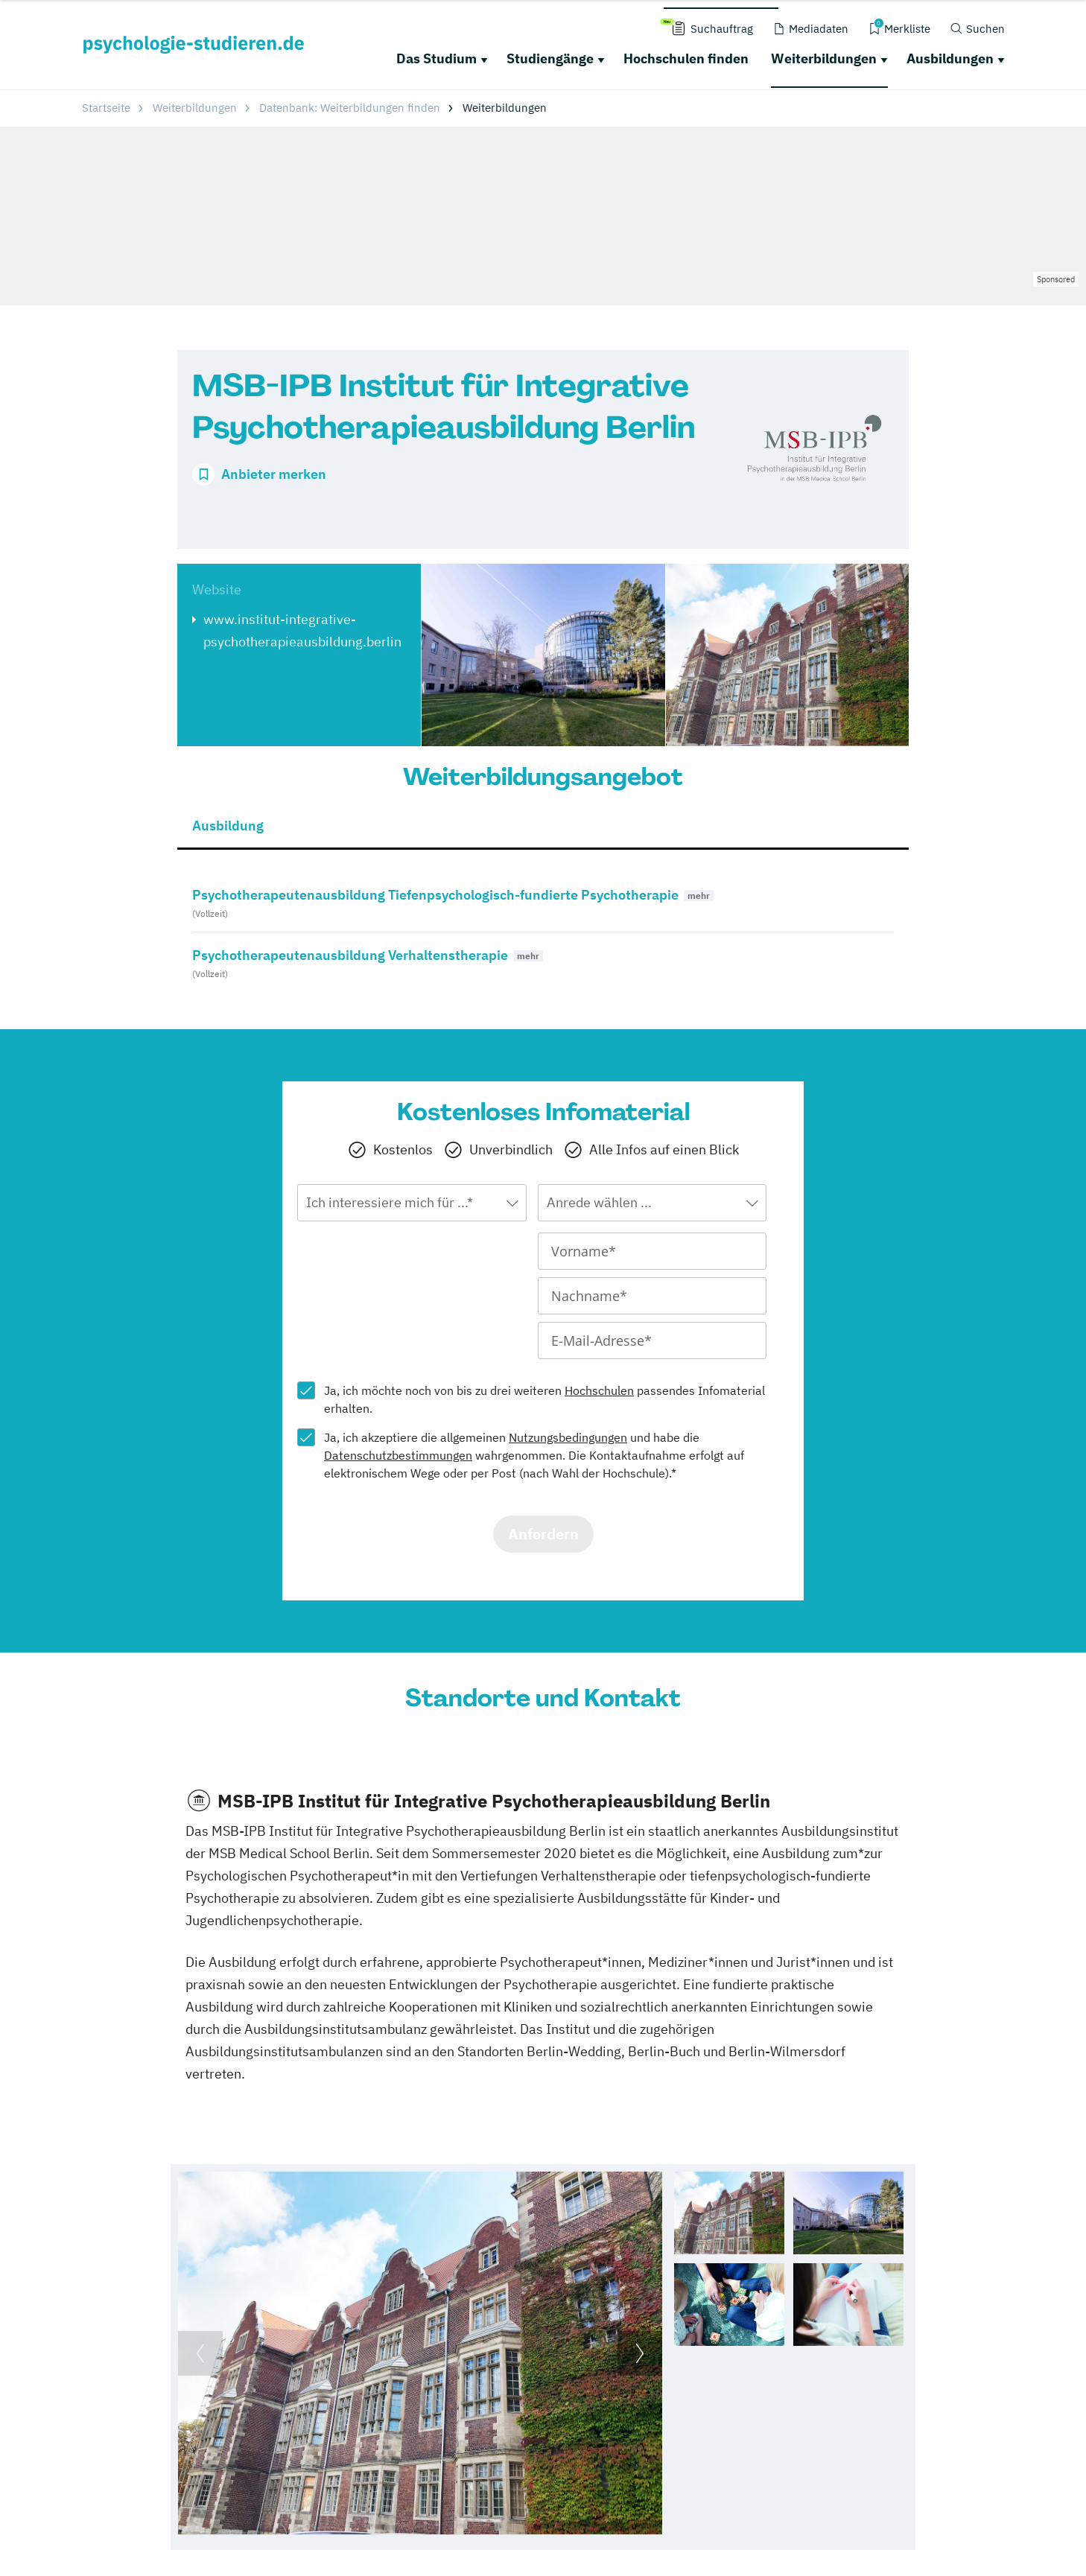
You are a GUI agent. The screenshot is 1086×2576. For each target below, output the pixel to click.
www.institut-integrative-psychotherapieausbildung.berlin (302, 630)
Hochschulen (599, 1390)
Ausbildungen (950, 58)
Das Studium (436, 58)
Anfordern (543, 1534)
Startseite (106, 108)
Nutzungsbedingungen (568, 1437)
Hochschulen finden (686, 58)
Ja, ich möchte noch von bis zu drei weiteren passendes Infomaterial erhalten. (544, 1399)
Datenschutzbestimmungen (398, 1455)
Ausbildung (228, 825)
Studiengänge (550, 58)
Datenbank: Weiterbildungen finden (349, 108)
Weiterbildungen (824, 58)
